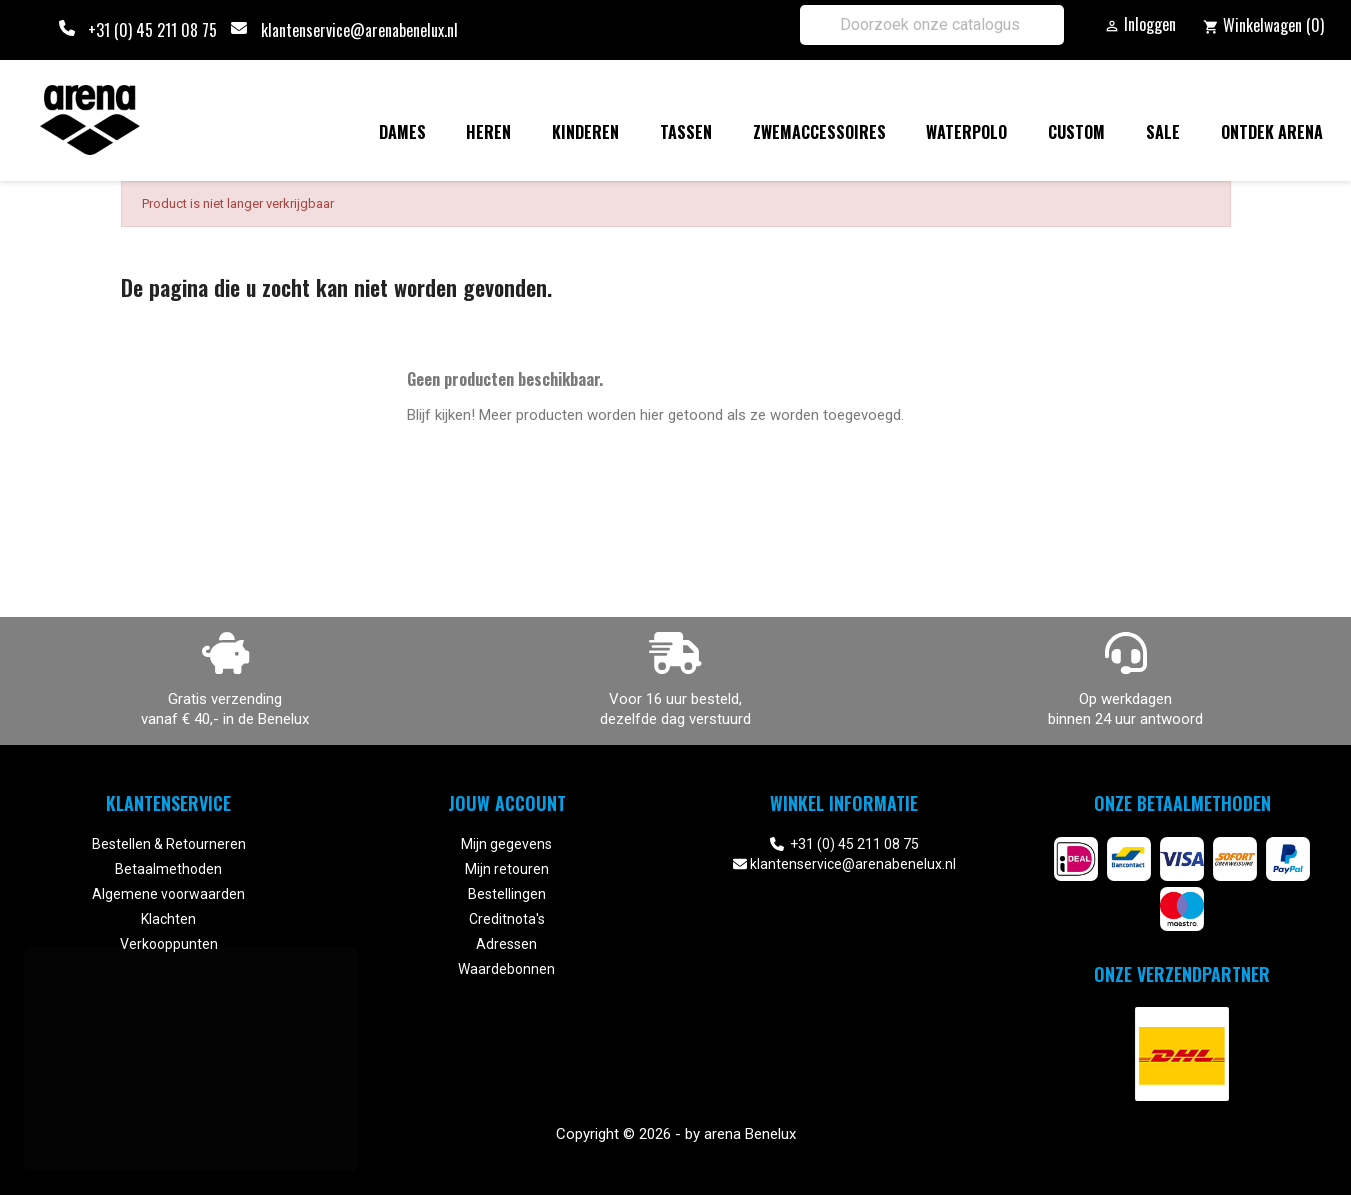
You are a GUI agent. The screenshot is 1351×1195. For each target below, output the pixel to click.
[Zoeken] (932, 25)
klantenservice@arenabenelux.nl (359, 30)
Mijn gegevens (506, 844)
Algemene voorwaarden (168, 894)
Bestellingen (507, 894)
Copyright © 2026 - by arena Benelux (676, 1134)
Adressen (506, 944)
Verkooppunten (169, 944)
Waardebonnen (506, 969)
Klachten (168, 919)
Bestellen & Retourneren (169, 844)
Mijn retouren (507, 869)
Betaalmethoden (168, 869)
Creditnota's (507, 919)
